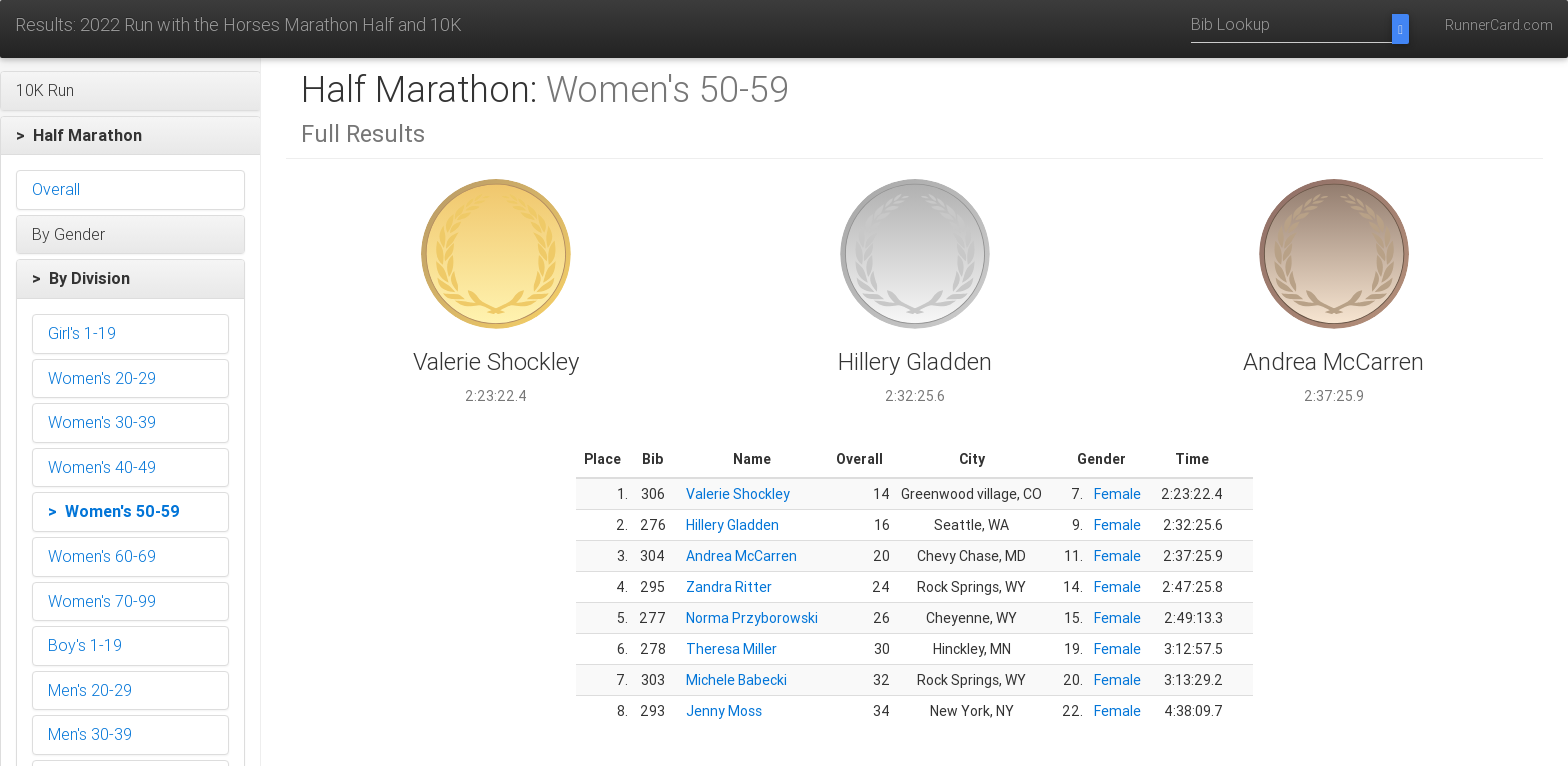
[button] (130, 91)
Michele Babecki (736, 680)
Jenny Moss (724, 711)
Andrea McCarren (741, 556)
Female (1117, 494)
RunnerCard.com (1499, 25)
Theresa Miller (731, 649)
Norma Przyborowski (752, 618)
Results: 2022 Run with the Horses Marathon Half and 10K (238, 24)
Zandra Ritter (729, 587)
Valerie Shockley (738, 494)
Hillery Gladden (732, 525)
